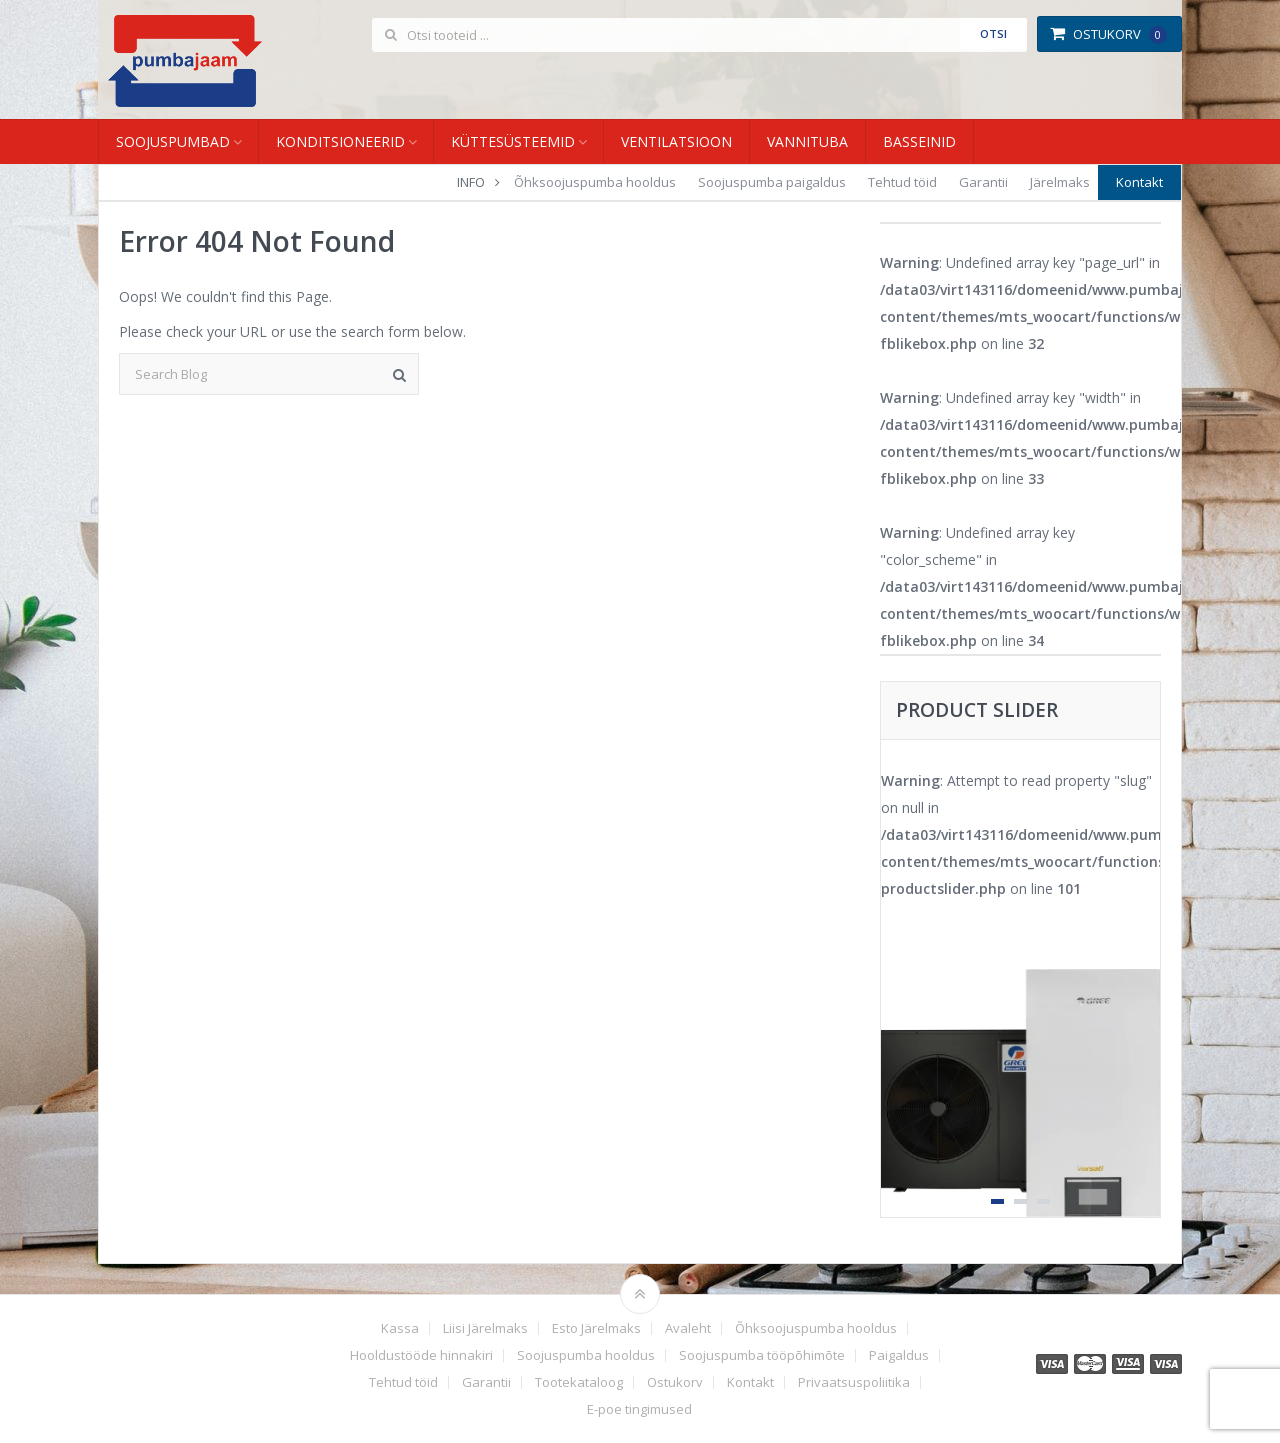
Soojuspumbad (173, 141)
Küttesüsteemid (513, 141)
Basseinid (919, 141)
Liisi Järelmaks (485, 1328)
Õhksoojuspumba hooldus (595, 182)
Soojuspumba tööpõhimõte (762, 1355)
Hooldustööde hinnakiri (421, 1355)
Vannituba (807, 141)
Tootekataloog (579, 1382)
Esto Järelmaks (596, 1328)
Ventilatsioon (676, 141)
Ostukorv (1108, 34)
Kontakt (1139, 182)
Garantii (983, 182)
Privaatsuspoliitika (854, 1382)
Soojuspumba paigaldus (772, 182)
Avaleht (688, 1328)
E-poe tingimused (639, 1409)
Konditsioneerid (340, 141)
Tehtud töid (902, 182)
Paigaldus (899, 1355)
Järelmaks (1060, 182)
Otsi (993, 33)
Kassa (400, 1328)
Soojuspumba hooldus (586, 1355)
